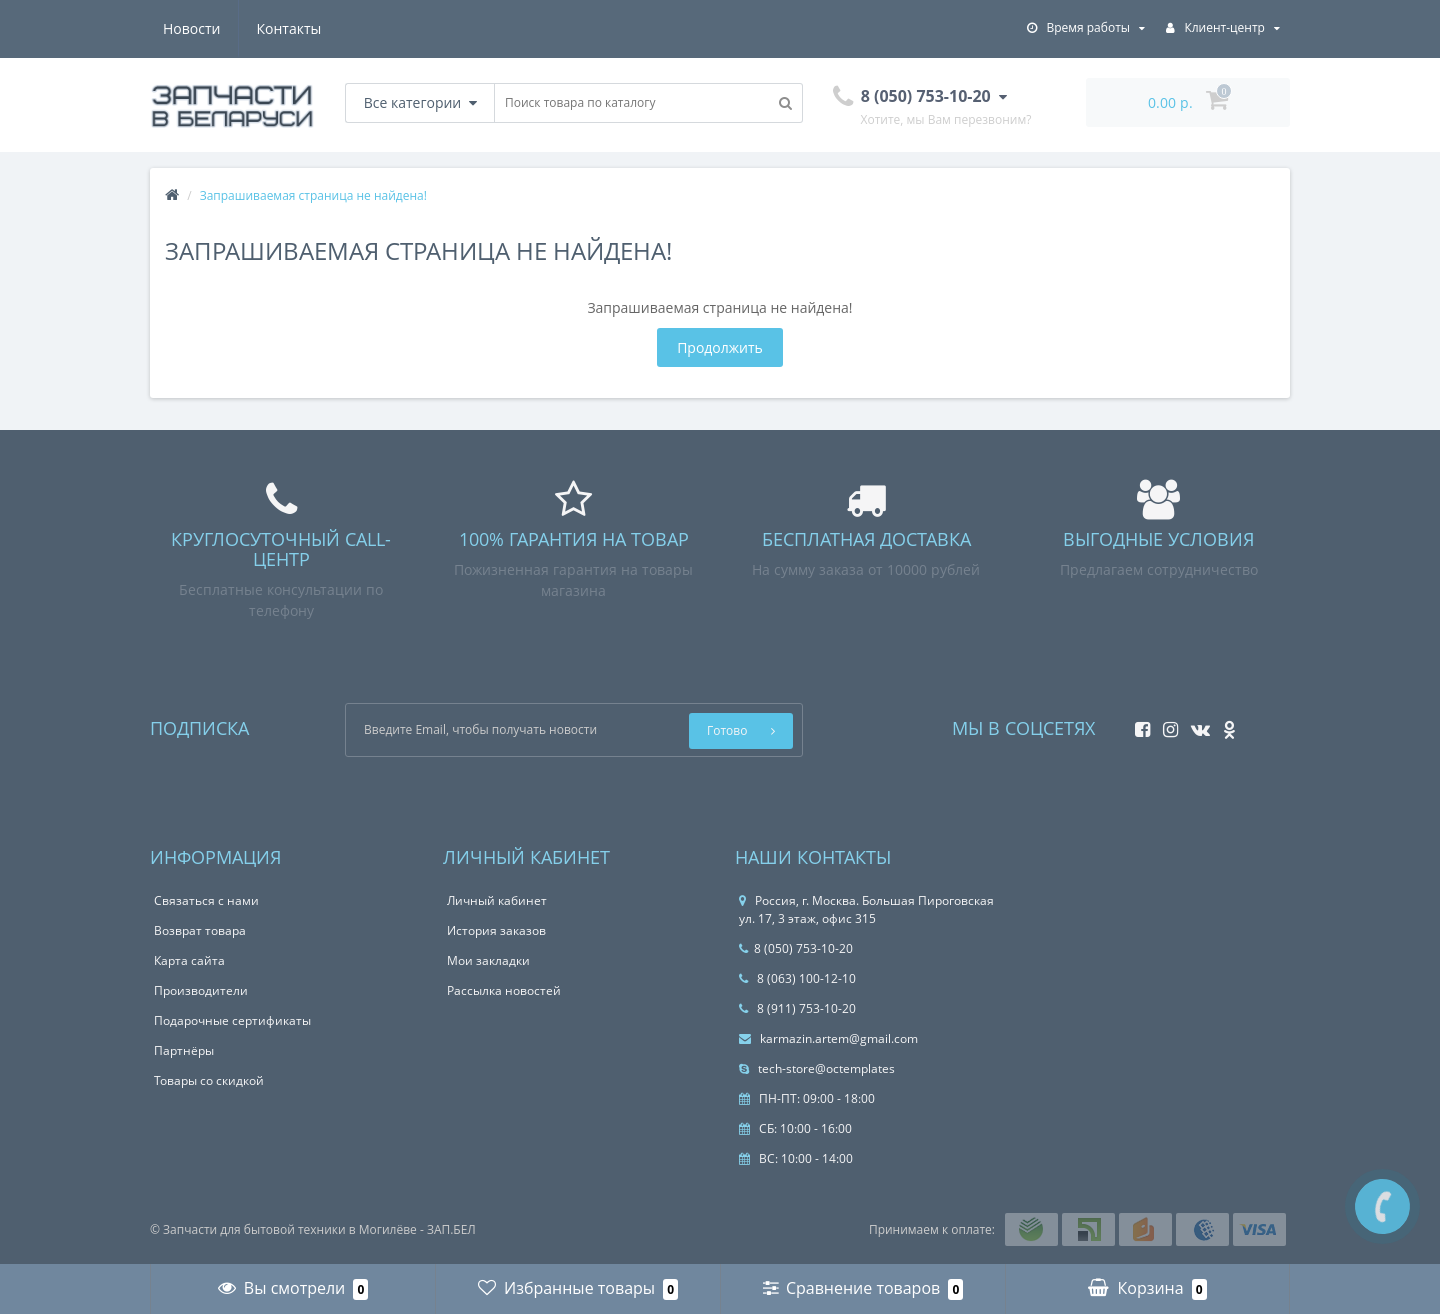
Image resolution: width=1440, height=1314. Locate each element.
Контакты (289, 28)
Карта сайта (189, 960)
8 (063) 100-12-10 (797, 978)
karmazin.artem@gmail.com (828, 1038)
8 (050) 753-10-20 (796, 948)
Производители (201, 990)
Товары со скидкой (209, 1080)
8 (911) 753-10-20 (797, 1008)
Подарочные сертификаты (232, 1020)
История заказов (496, 930)
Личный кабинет (497, 900)
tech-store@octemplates (817, 1068)
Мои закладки (488, 960)
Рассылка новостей (504, 990)
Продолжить (720, 347)
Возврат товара (200, 930)
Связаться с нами (206, 900)
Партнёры (184, 1050)
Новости (191, 28)
